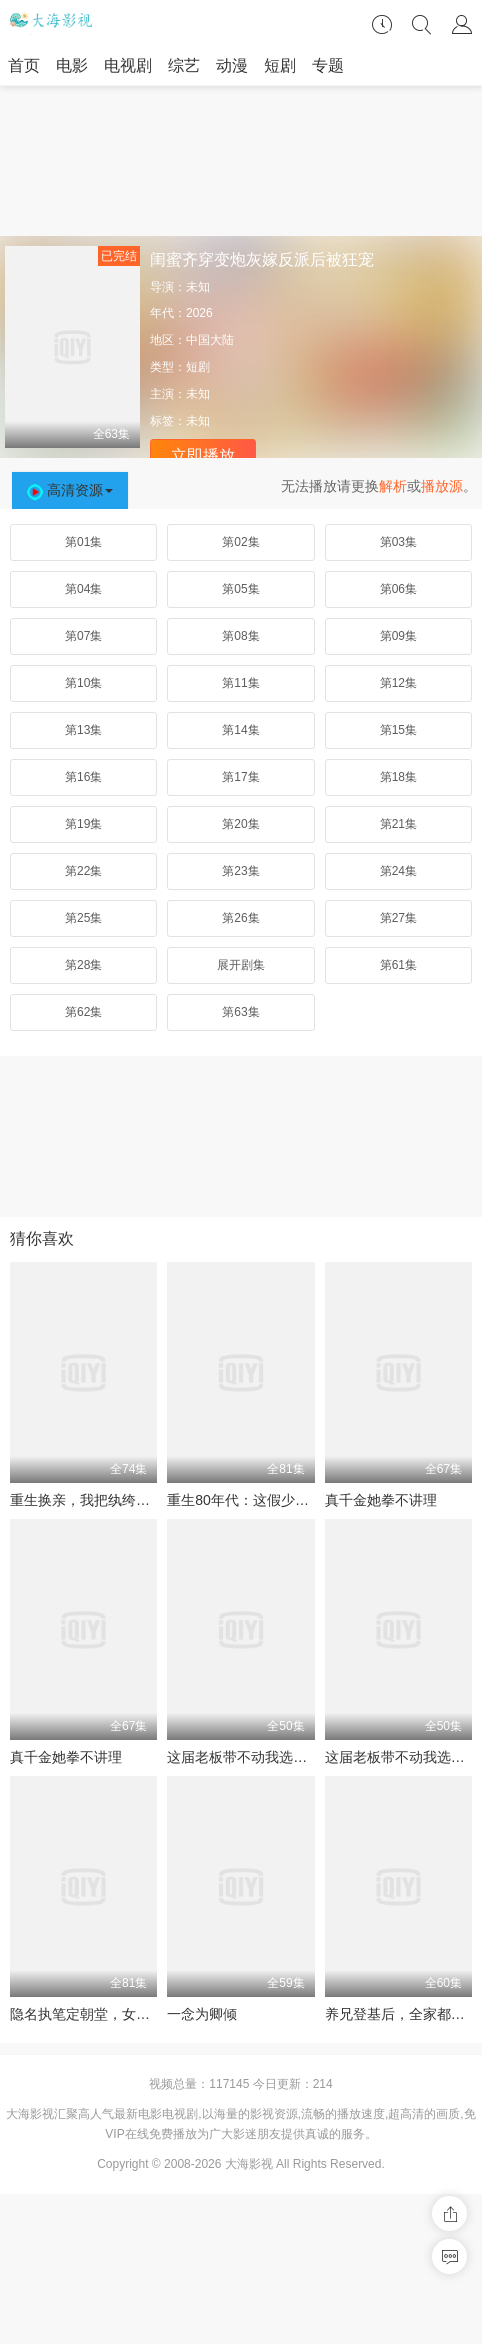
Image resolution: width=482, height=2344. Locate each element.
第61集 (398, 965)
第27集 (398, 918)
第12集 (398, 683)
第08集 (240, 636)
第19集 (83, 824)
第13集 (83, 730)
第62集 (83, 1012)
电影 (72, 65)
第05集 (240, 589)
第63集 (240, 1012)
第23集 (240, 871)
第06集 (398, 589)
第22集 (83, 871)
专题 (328, 65)
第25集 (83, 918)
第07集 (83, 636)
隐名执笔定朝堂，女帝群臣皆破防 (115, 2014)
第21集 (398, 824)
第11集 (240, 683)
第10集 (83, 683)
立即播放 (203, 455)
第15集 (398, 730)
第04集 (83, 589)
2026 (199, 313)
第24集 (398, 871)
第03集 (398, 542)
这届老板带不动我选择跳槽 (251, 1757)
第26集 (240, 918)
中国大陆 (210, 340)
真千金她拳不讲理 (381, 1500)
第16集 (83, 777)
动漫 (232, 65)
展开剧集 (241, 965)
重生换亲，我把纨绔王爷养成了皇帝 (122, 1500)
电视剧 (128, 65)
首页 (24, 65)
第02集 (240, 542)
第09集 (398, 636)
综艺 (184, 65)
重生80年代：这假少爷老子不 (259, 1500)
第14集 (240, 730)
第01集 (83, 542)
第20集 (240, 824)
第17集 (240, 777)
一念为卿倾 (202, 2014)
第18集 (398, 777)
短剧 (280, 65)
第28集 (83, 965)
